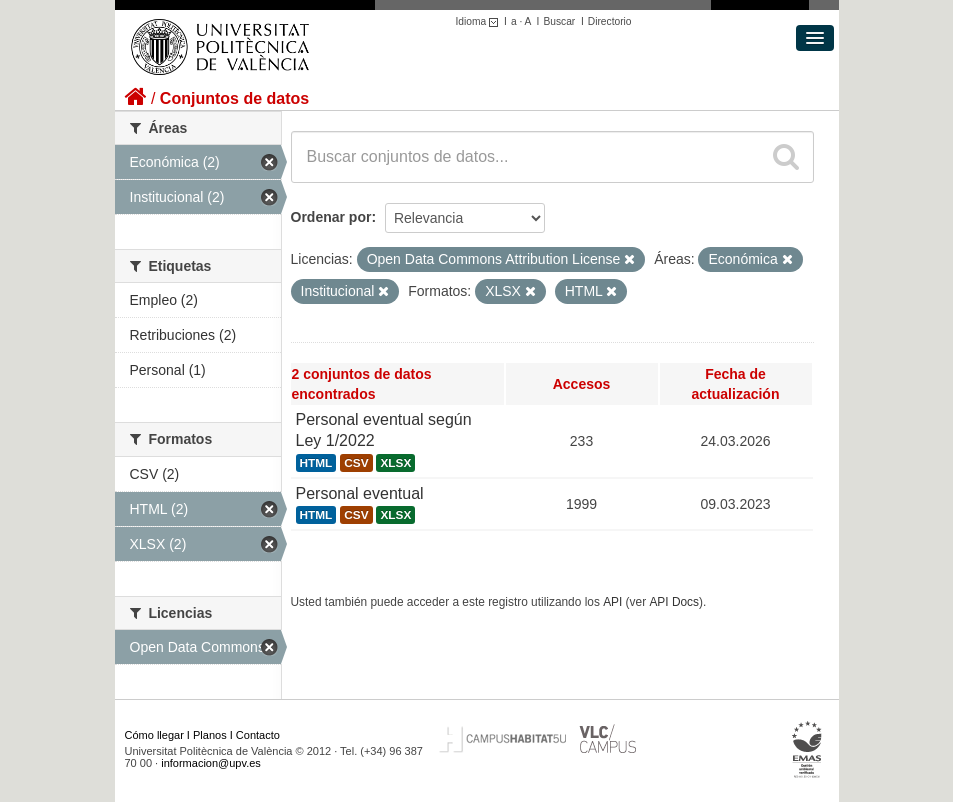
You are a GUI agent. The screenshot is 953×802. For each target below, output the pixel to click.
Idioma (480, 21)
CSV (356, 463)
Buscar (559, 21)
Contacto (258, 735)
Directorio (610, 21)
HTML (316, 463)
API (612, 602)
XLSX (395, 463)
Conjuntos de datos (234, 98)
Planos (210, 735)
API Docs (674, 602)
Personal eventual (360, 493)
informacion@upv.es (211, 763)
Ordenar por (331, 217)
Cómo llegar (154, 735)
